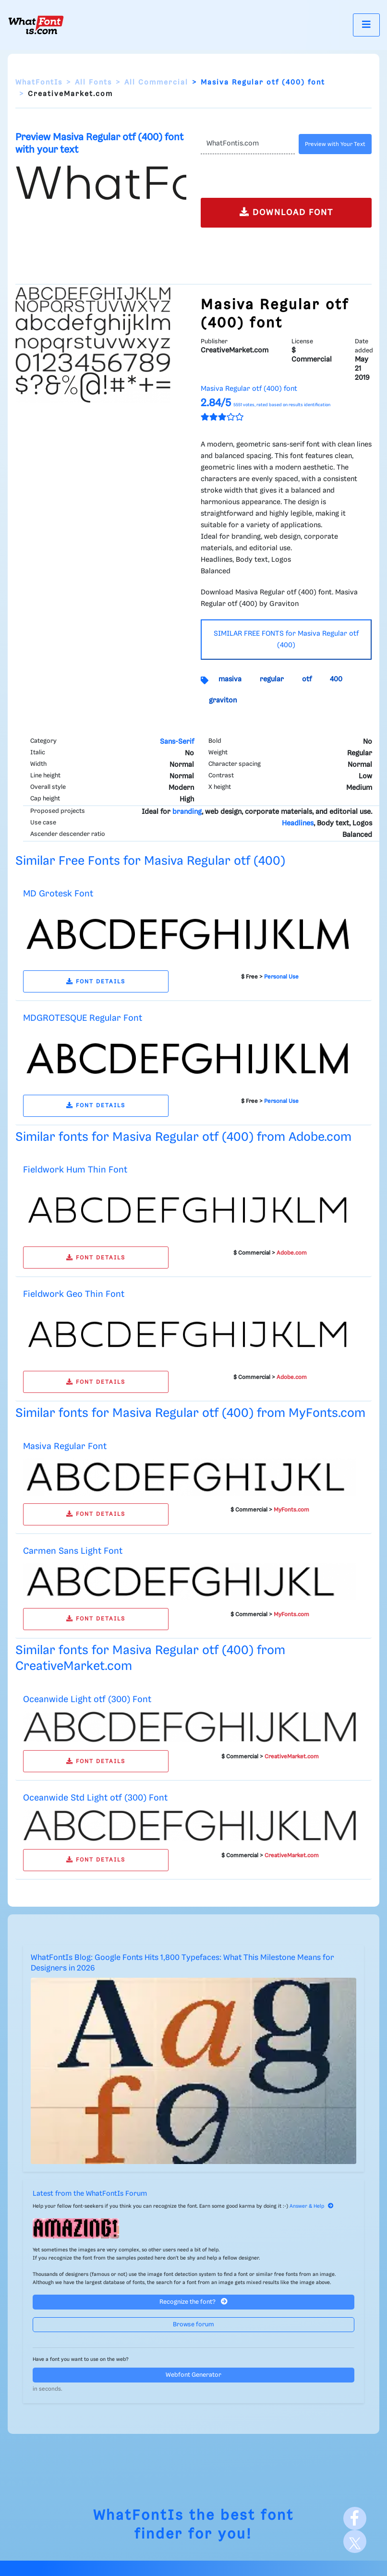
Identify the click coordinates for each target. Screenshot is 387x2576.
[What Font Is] (36, 25)
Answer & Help (312, 2206)
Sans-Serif (177, 742)
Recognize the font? (193, 2301)
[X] (354, 2541)
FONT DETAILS (95, 982)
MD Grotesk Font (58, 893)
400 (336, 679)
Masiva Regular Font (65, 1446)
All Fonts (93, 82)
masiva (230, 679)
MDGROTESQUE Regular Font (82, 1018)
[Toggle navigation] (366, 24)
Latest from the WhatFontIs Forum (90, 2194)
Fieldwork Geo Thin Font (73, 1294)
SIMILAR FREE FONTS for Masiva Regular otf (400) (286, 639)
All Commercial (156, 82)
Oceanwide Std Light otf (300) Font (95, 1797)
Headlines (298, 823)
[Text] (248, 144)
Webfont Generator (193, 2375)
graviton (223, 700)
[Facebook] (354, 2518)
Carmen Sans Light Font (72, 1551)
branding (187, 812)
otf (307, 679)
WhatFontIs (38, 82)
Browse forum (193, 2325)
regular (272, 679)
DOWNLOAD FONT (286, 212)
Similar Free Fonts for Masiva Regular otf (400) (150, 861)
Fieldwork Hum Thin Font (75, 1169)
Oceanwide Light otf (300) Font (87, 1699)
